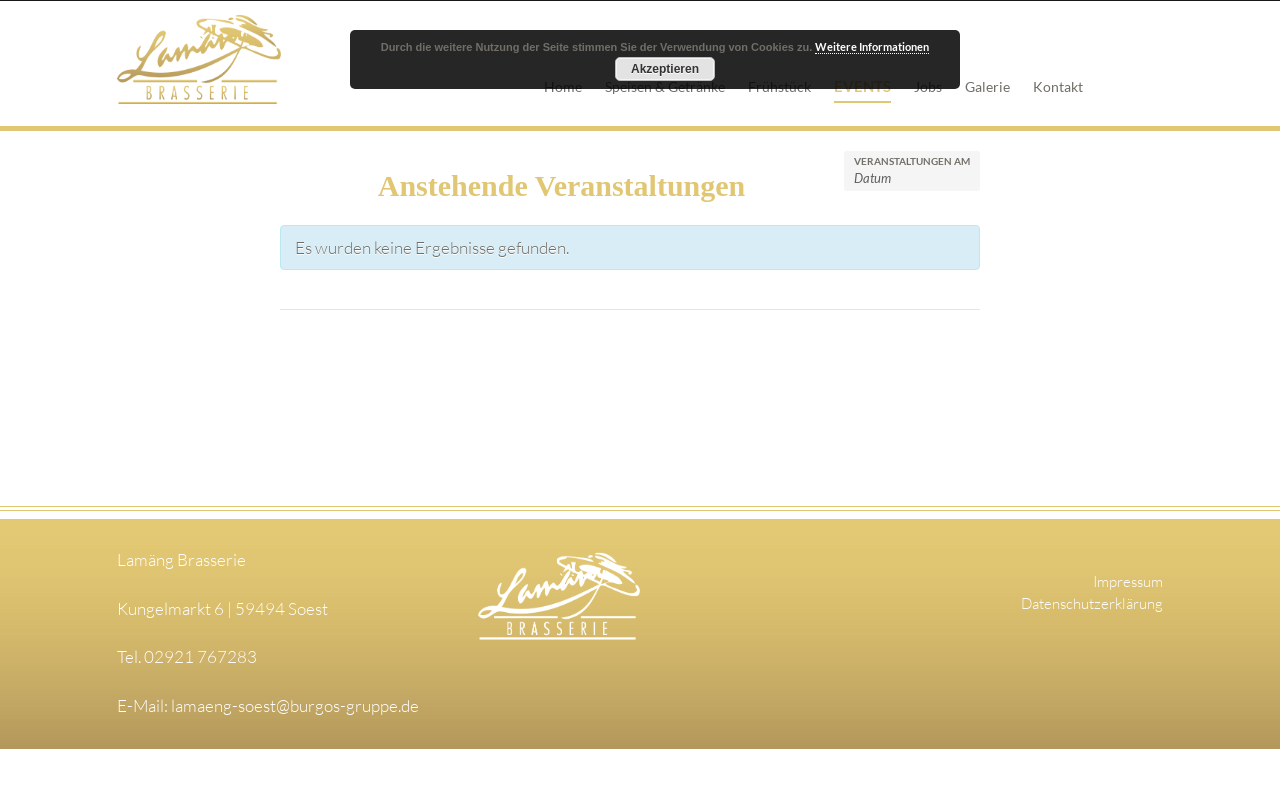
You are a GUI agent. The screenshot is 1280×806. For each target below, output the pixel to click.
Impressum (1128, 581)
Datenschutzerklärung (1092, 603)
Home (563, 86)
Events (862, 86)
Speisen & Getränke (665, 86)
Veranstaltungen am (912, 161)
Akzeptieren (665, 69)
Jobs (928, 86)
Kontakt (1058, 86)
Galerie (987, 86)
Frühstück (779, 86)
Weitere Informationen (872, 46)
